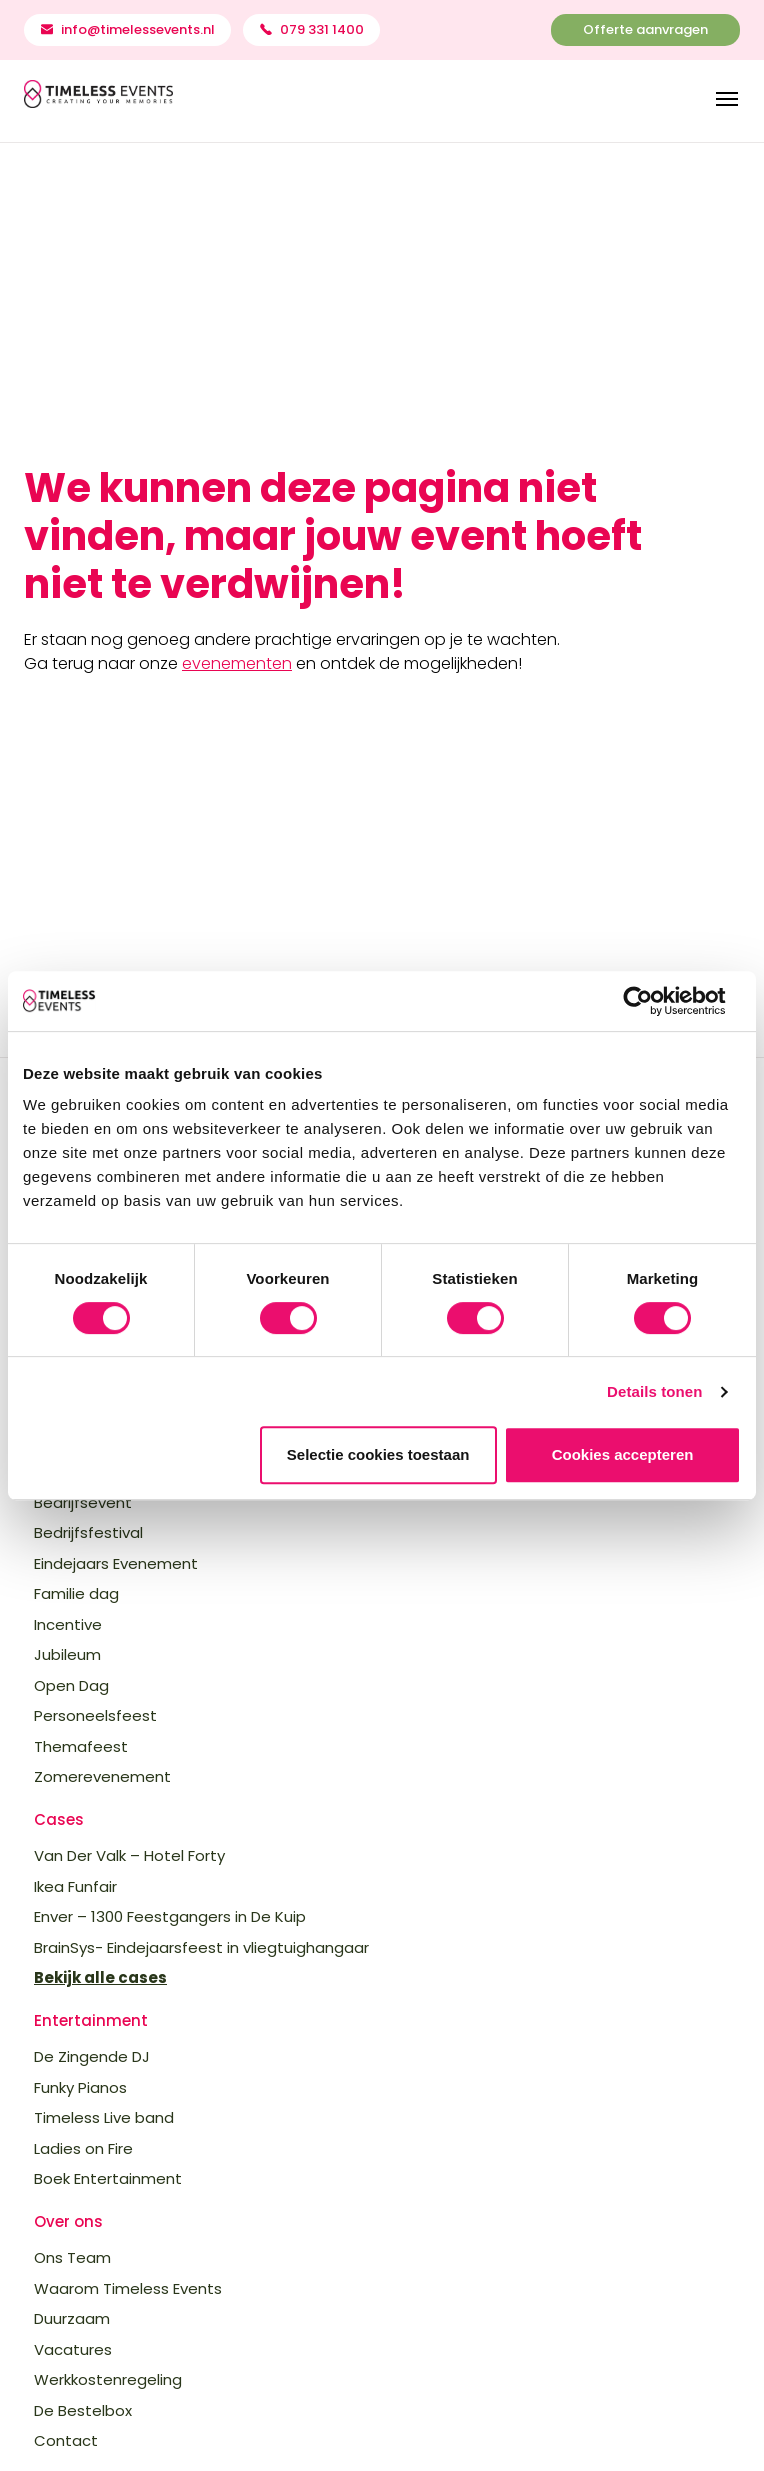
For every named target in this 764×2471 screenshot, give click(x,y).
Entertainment (91, 2020)
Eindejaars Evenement (116, 1563)
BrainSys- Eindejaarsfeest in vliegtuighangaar (201, 1947)
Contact (66, 2440)
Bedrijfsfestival (88, 1532)
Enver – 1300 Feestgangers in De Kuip (170, 1916)
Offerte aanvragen (645, 29)
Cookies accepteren (623, 1454)
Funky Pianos (80, 2087)
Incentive (68, 1624)
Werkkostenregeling (108, 2379)
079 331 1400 (322, 29)
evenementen (237, 663)
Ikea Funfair (75, 1886)
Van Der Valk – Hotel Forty (129, 1855)
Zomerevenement (102, 1776)
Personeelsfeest (95, 1715)
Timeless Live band (104, 2117)
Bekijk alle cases (100, 1977)
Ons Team (72, 2257)
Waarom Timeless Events (128, 2288)
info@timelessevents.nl (138, 29)
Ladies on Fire (83, 2148)
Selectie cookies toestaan (378, 1454)
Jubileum (67, 1654)
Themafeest (81, 1746)
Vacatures (73, 2349)
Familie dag (76, 1593)
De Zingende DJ (92, 2056)
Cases (59, 1819)
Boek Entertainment (108, 2178)
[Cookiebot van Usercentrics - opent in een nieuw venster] (653, 1001)
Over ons (68, 2221)
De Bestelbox (83, 2410)
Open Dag (71, 1685)
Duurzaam (72, 2318)
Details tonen (654, 1391)
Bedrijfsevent (83, 1502)
